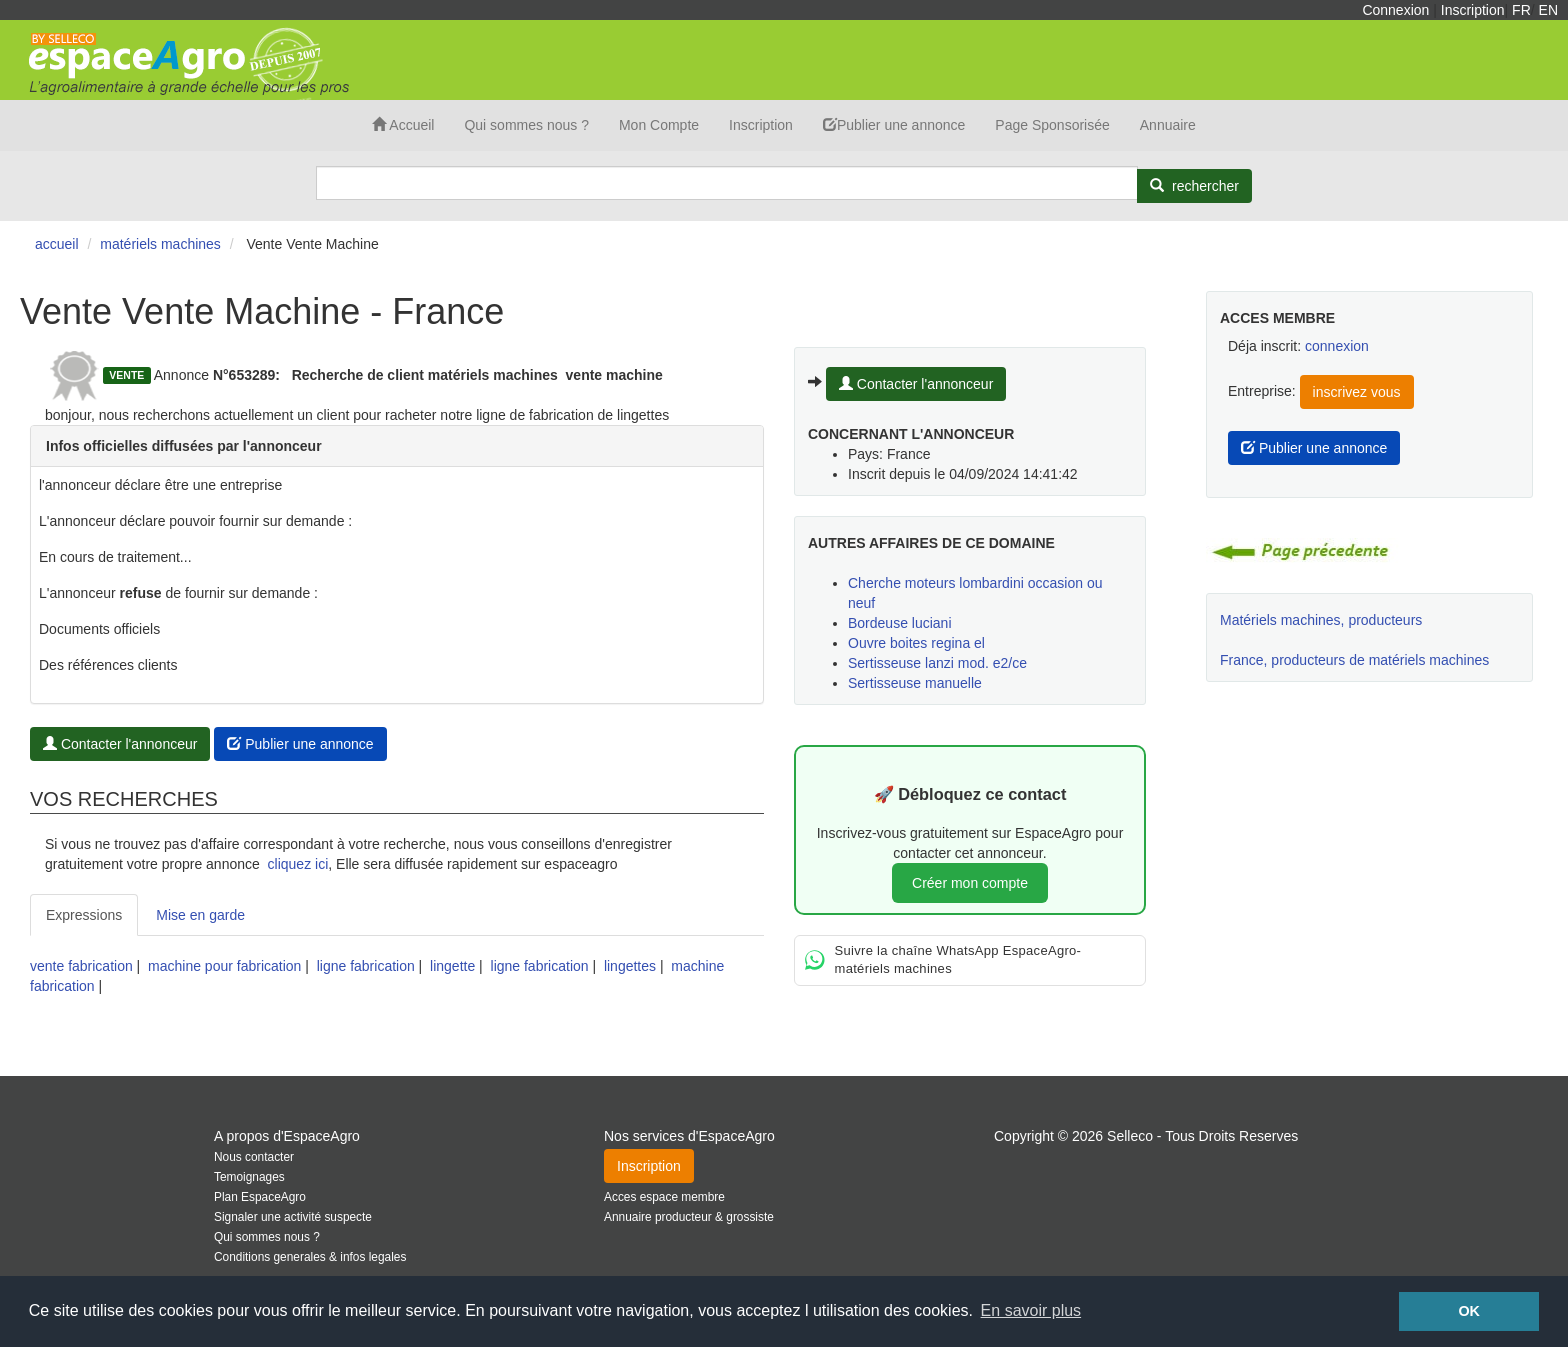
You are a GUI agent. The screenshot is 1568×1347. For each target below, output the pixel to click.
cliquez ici (298, 864)
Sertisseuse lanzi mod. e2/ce (937, 663)
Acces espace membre (664, 1197)
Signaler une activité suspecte (293, 1217)
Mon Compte (659, 125)
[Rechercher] (1194, 186)
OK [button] (1469, 1311)
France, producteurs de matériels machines (1354, 660)
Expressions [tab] (84, 915)
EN (1548, 10)
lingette (452, 966)
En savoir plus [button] (1031, 1310)
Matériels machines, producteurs (1321, 620)
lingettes (630, 966)
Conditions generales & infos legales (310, 1257)
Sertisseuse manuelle (915, 683)
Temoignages (249, 1177)
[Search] (727, 183)
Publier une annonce (894, 125)
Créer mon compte (970, 883)
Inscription (1473, 10)
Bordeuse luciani (900, 623)
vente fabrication (81, 966)
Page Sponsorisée (1052, 125)
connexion (1337, 346)
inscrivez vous (1357, 392)
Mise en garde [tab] (200, 915)
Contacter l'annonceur (120, 744)
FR (1521, 10)
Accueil (403, 125)
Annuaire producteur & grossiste (689, 1217)
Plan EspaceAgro (260, 1197)
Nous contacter (254, 1157)
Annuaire (1168, 125)
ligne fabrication (366, 966)
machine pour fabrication (224, 966)
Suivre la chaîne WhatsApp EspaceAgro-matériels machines (943, 960)
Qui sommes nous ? (526, 125)
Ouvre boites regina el (916, 643)
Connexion (1395, 10)
